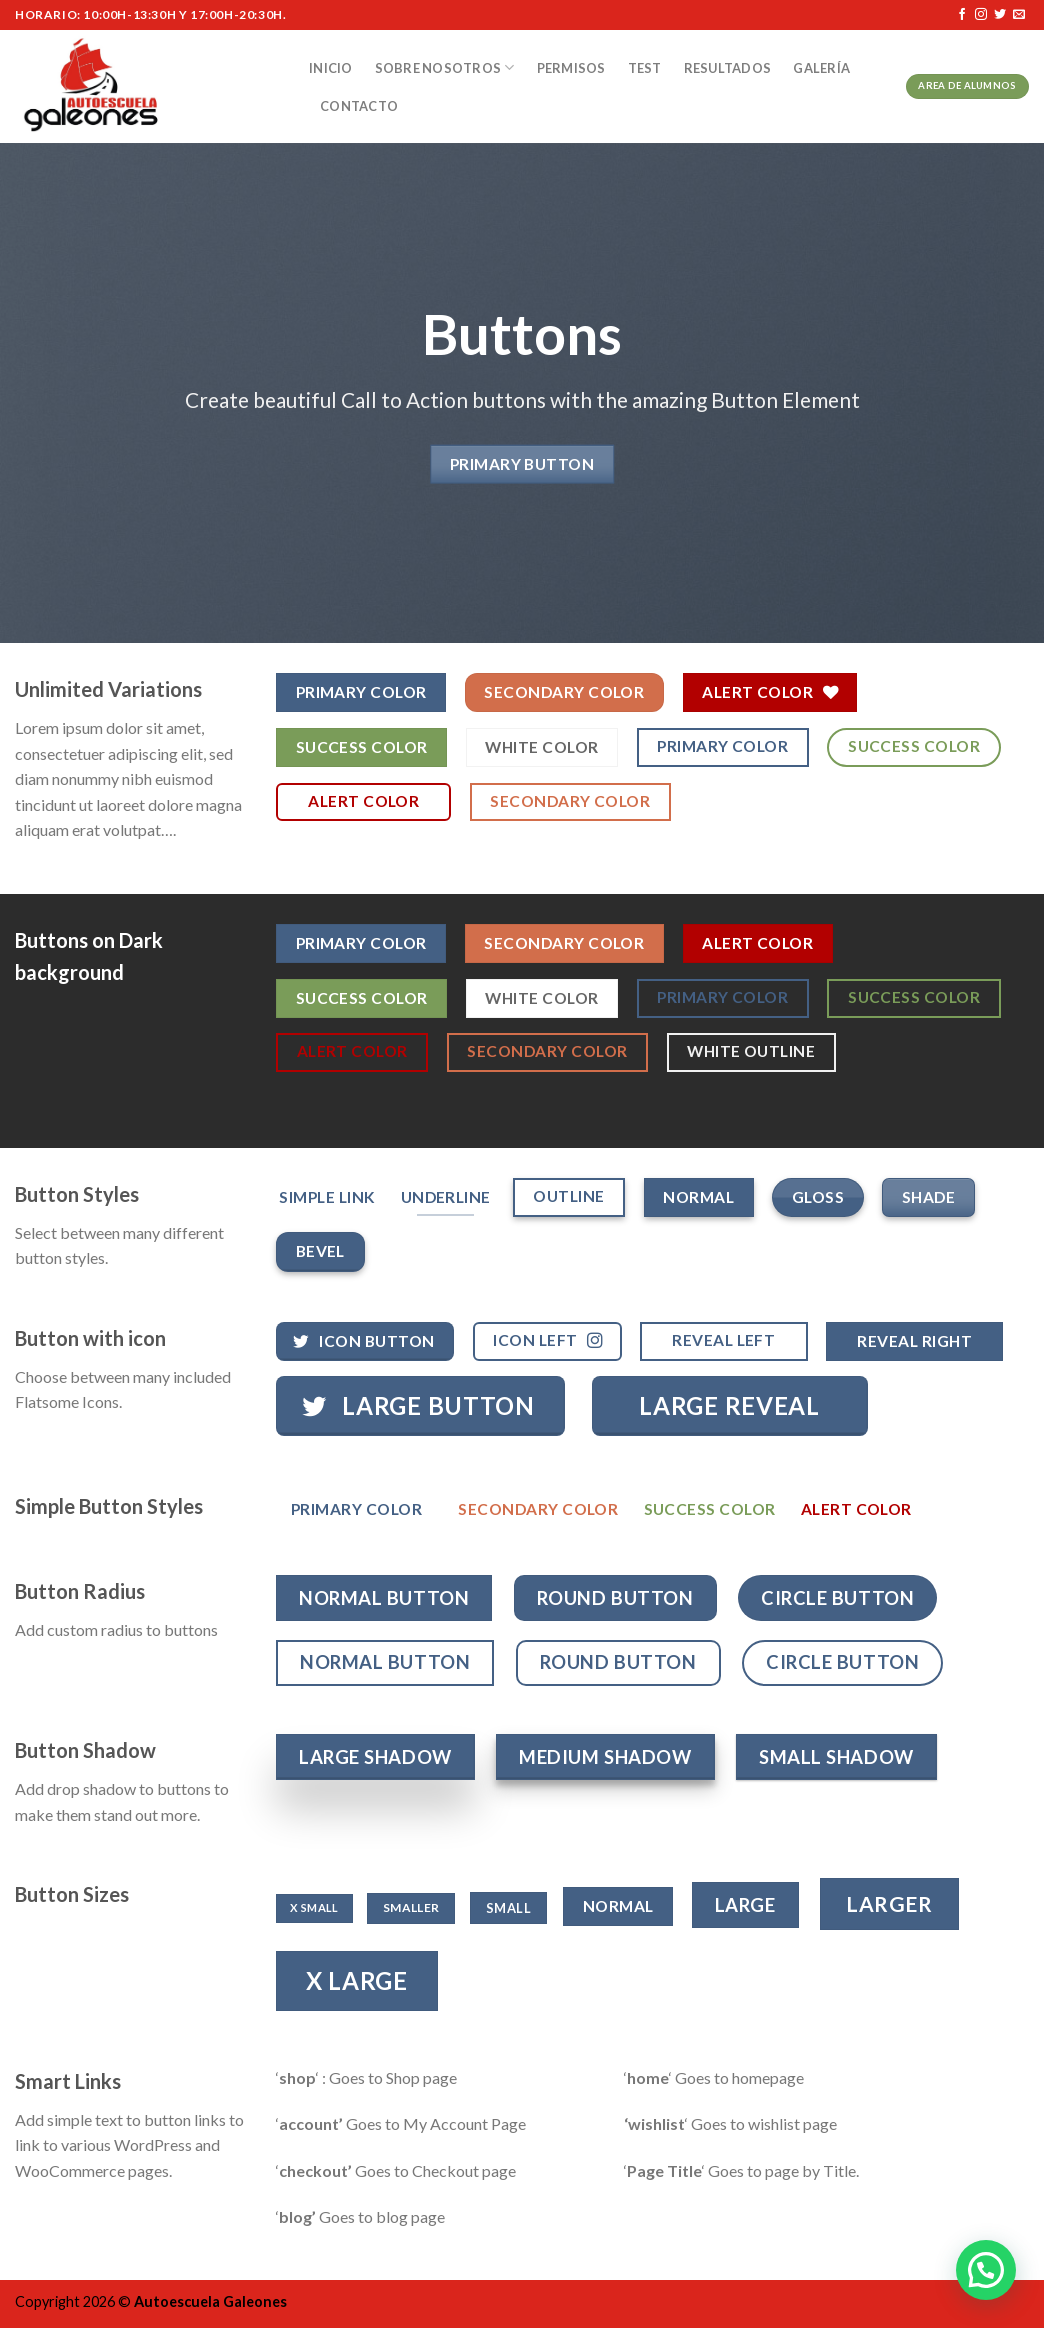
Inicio (331, 68)
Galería (821, 68)
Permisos (571, 68)
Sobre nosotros (445, 67)
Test (645, 68)
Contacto (359, 106)
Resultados (728, 68)
